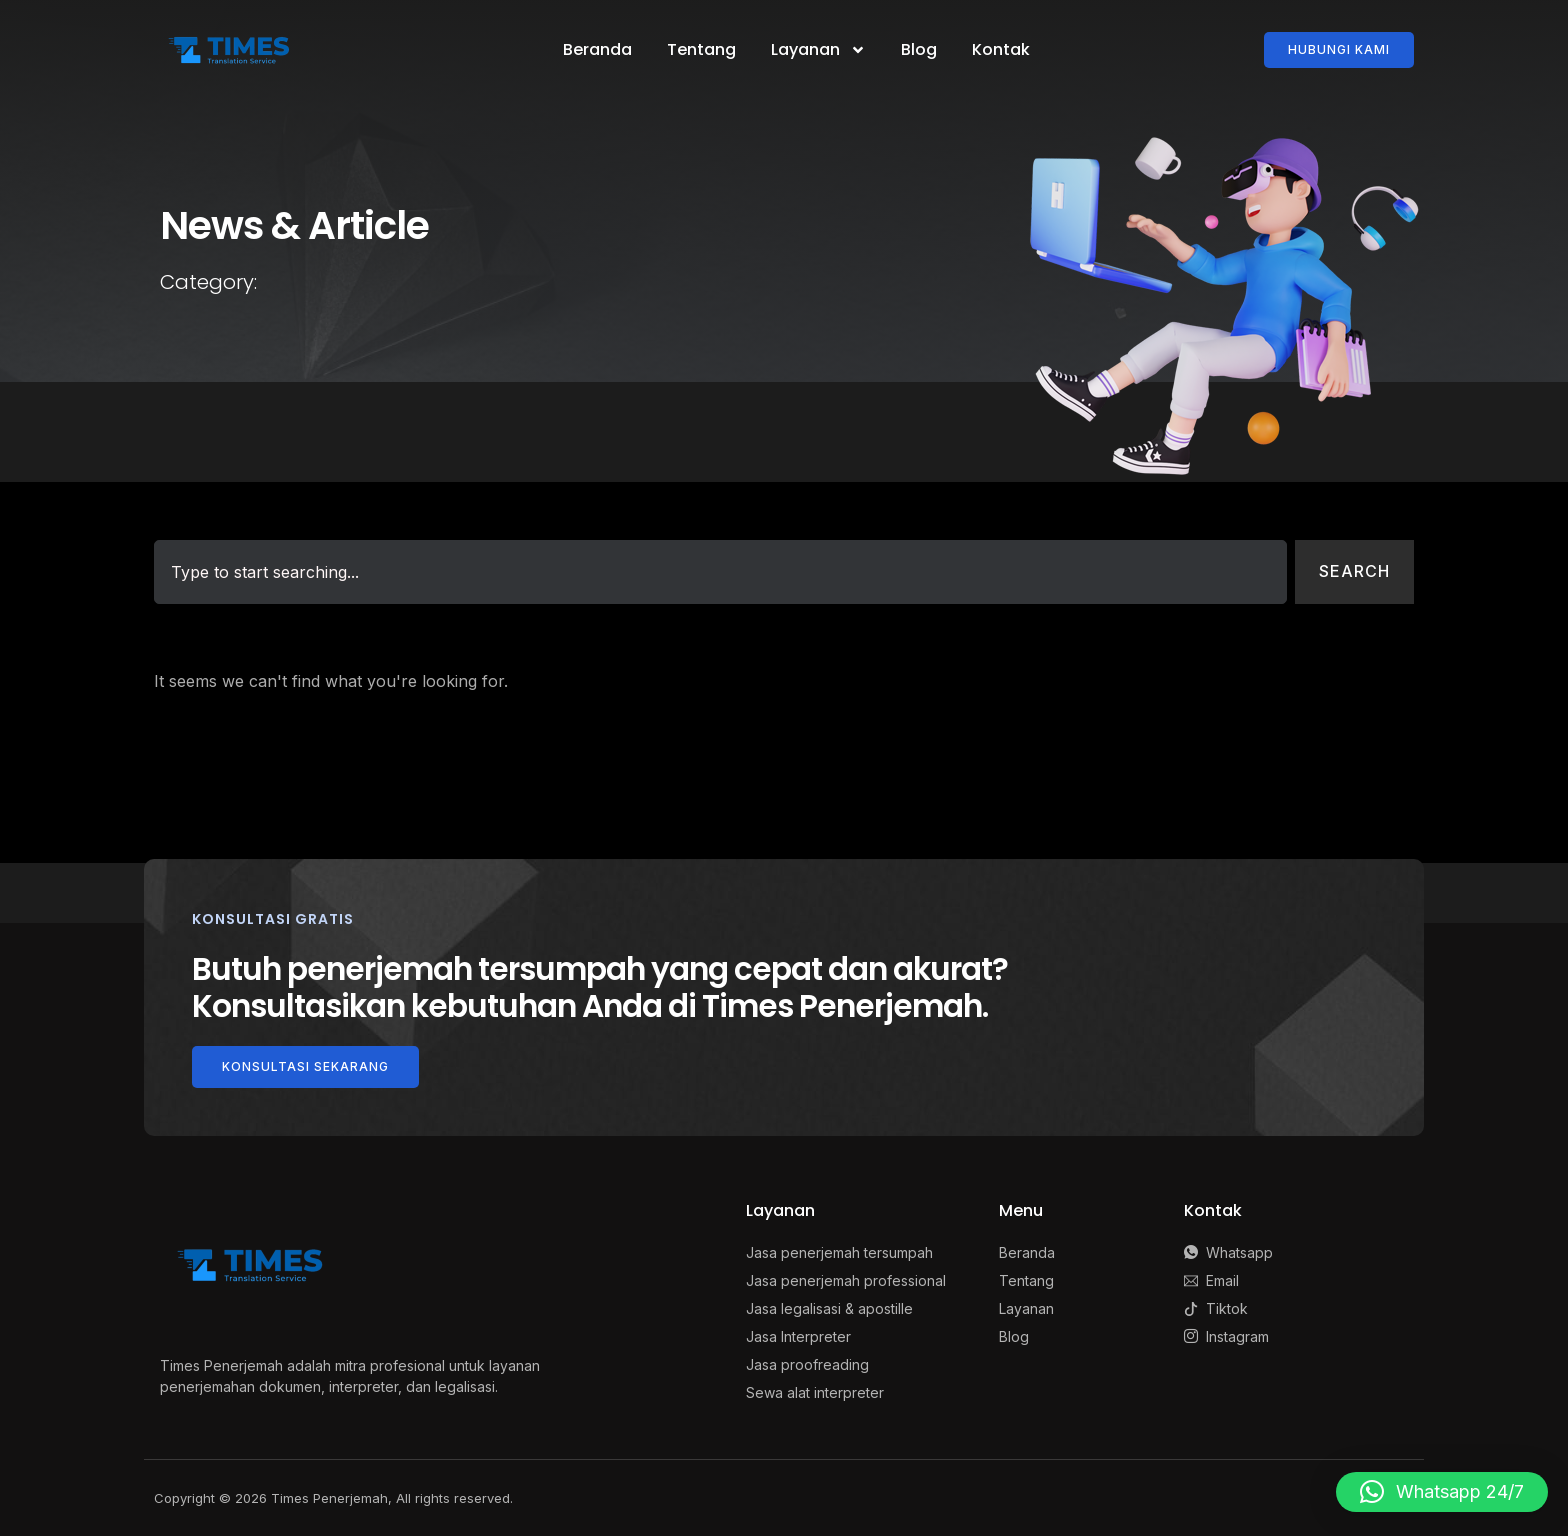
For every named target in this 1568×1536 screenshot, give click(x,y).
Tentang (701, 49)
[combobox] (720, 572)
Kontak (1001, 49)
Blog (919, 49)
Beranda (597, 49)
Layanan (818, 50)
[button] (1442, 1492)
